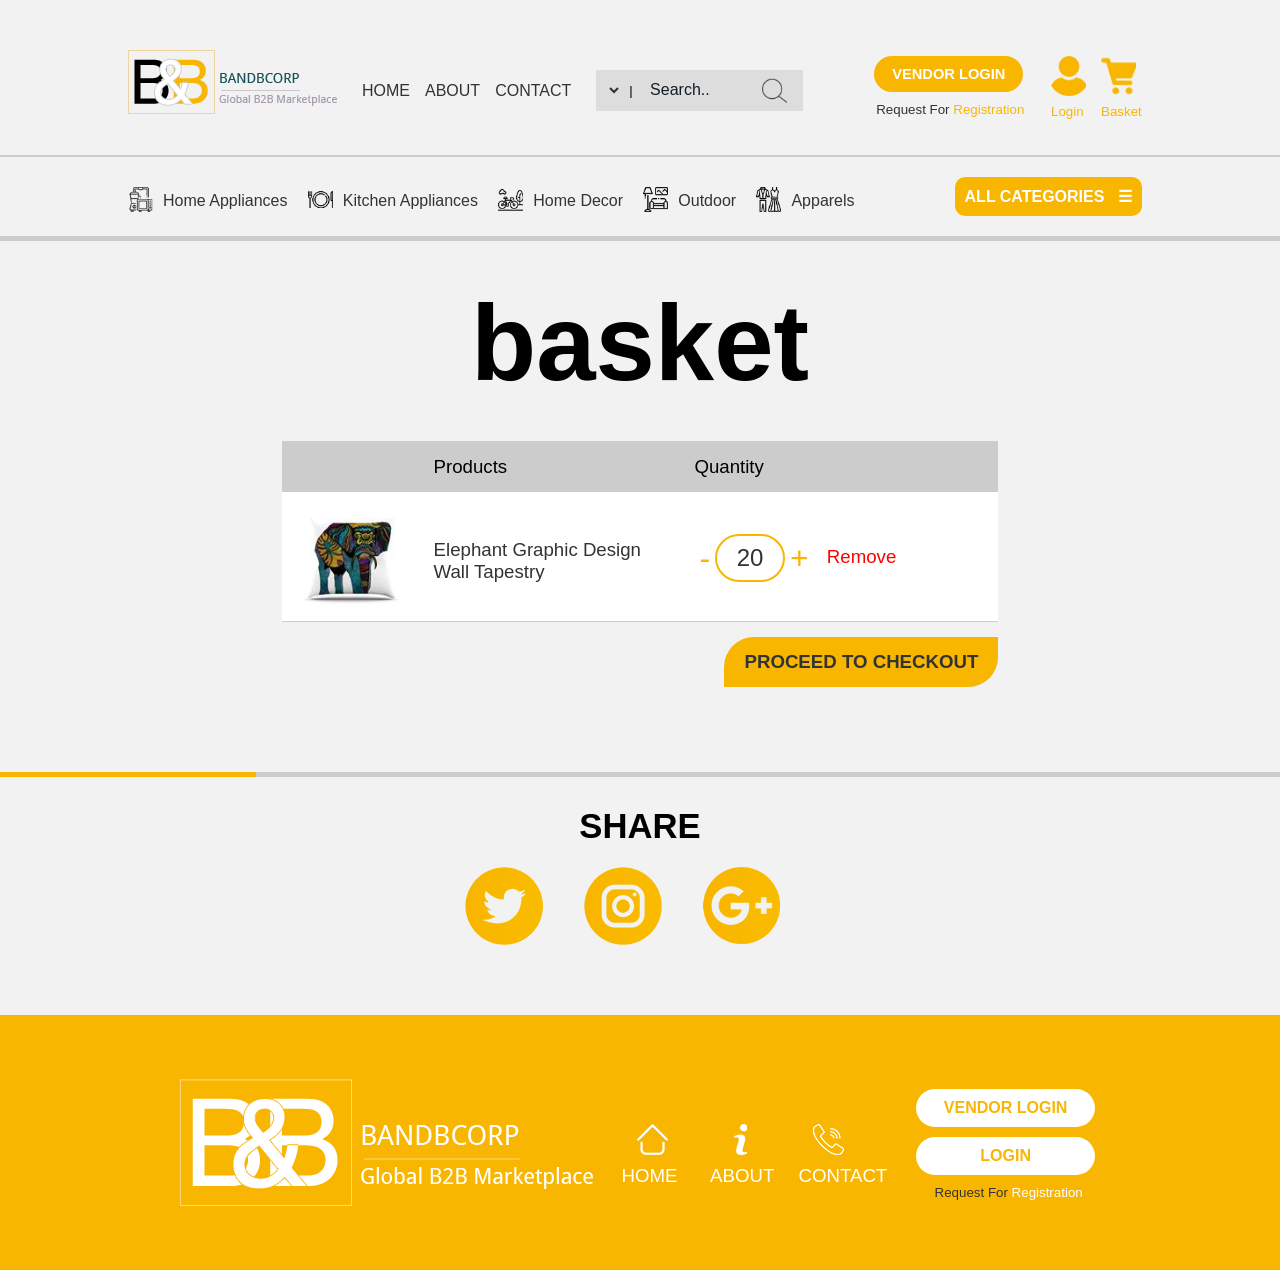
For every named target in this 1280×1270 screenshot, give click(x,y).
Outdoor (689, 202)
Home (386, 90)
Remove (861, 556)
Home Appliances (208, 202)
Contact (533, 90)
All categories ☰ (1048, 196)
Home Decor (560, 202)
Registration (988, 109)
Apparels (805, 202)
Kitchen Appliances (393, 202)
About (452, 90)
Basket (1121, 111)
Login (1067, 111)
